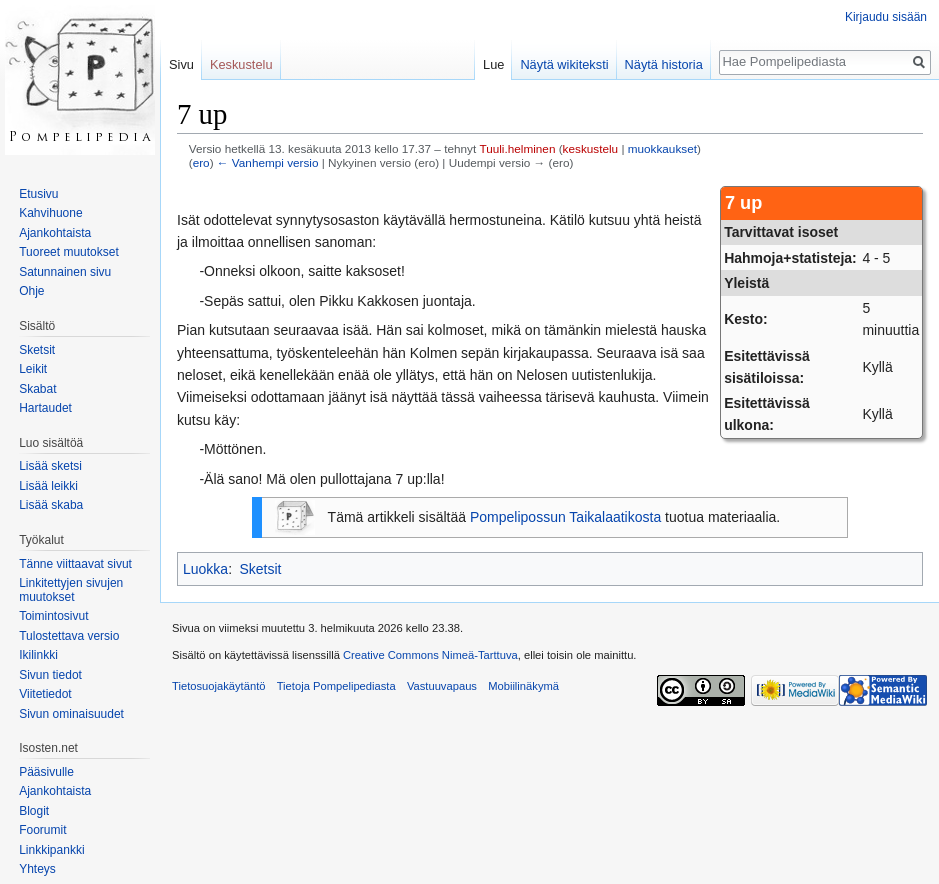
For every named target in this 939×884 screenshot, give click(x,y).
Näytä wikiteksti (564, 64)
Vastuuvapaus (442, 686)
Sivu (181, 64)
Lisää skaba (51, 505)
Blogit (34, 811)
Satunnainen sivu (65, 272)
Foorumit (42, 830)
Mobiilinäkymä (523, 686)
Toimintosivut (53, 616)
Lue (493, 64)
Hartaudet (45, 408)
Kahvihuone (50, 213)
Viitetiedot (45, 694)
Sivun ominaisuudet (71, 714)
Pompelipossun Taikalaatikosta (565, 517)
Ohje (31, 291)
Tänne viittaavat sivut (75, 564)
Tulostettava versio (69, 636)
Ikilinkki (38, 655)
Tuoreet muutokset (69, 252)
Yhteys (37, 869)
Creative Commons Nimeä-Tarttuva (430, 655)
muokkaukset (662, 148)
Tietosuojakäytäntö (219, 686)
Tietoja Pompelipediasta (336, 686)
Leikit (33, 369)
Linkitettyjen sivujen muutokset (71, 590)
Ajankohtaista (55, 233)
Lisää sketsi (50, 466)
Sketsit (260, 569)
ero (201, 162)
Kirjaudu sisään (886, 17)
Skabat (37, 389)
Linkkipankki (51, 850)
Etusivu (38, 194)
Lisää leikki (48, 486)
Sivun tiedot (50, 675)
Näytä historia (664, 64)
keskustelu (591, 148)
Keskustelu (241, 64)
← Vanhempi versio (268, 162)
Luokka (205, 569)
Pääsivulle (46, 772)
